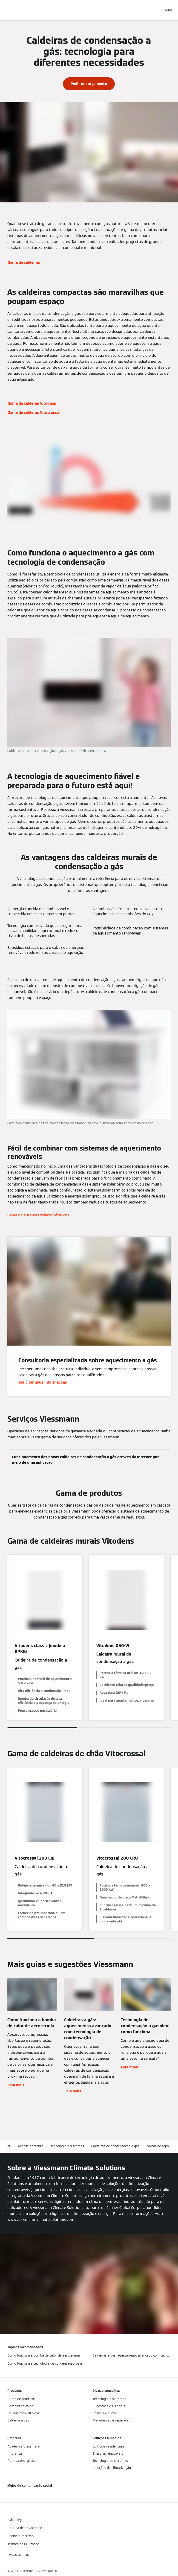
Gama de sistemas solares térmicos (38, 1215)
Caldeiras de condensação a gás (115, 2146)
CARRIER (51, 2571)
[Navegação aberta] (168, 10)
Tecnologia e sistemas (67, 2146)
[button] (158, 2146)
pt (9, 2146)
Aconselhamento (30, 2146)
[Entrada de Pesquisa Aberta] (158, 10)
